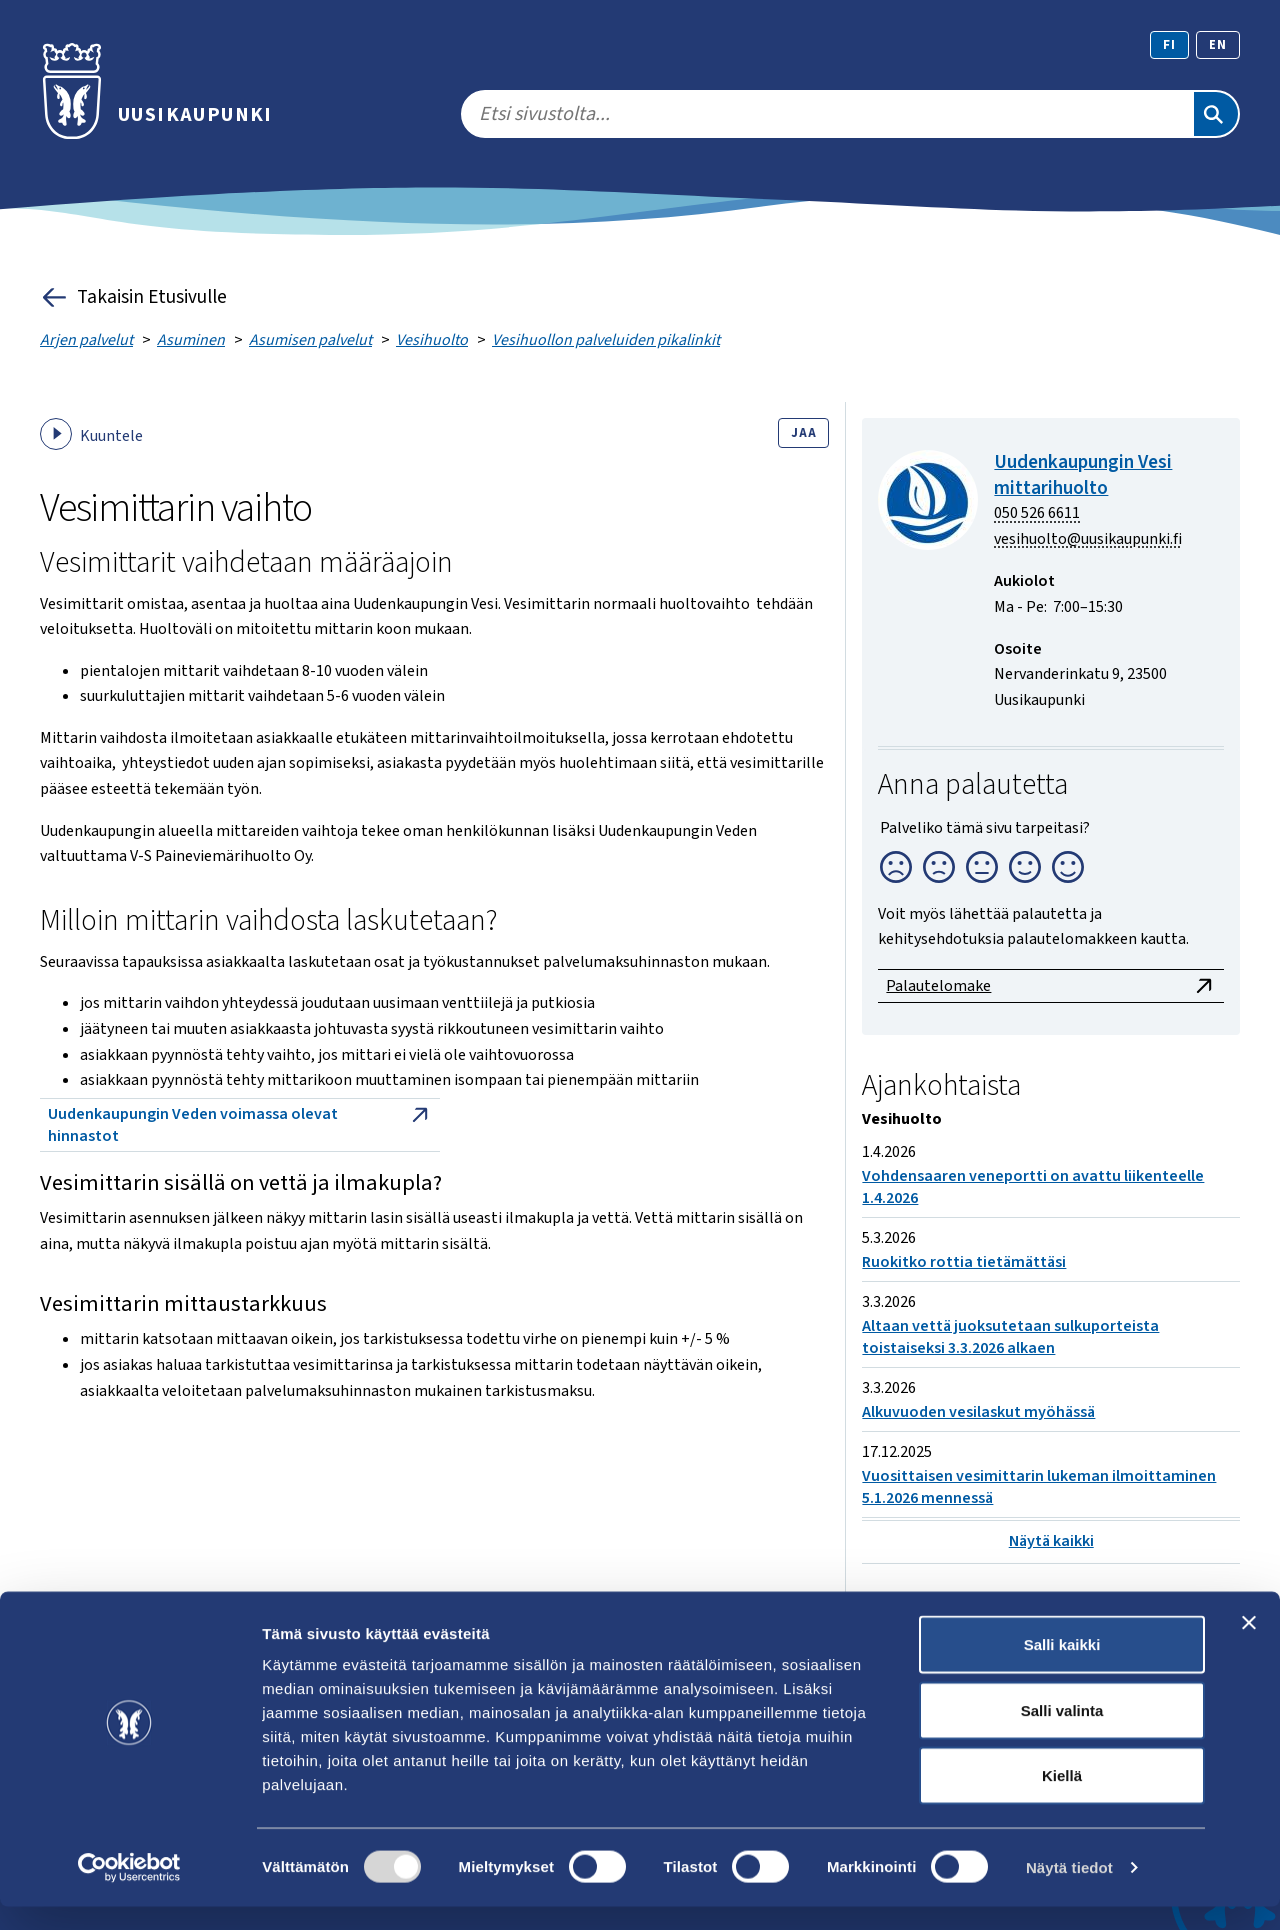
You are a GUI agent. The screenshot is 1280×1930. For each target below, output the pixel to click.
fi (1169, 45)
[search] (826, 114)
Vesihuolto (432, 340)
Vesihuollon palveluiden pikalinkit (606, 340)
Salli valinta (1062, 1733)
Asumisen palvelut (310, 340)
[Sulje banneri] (1249, 1646)
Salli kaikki (1062, 1667)
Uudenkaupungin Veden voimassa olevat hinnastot (240, 1125)
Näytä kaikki (1051, 1541)
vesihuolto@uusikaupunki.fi (1088, 539)
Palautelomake (1051, 986)
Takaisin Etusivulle (133, 297)
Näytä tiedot (1069, 1890)
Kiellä (1062, 1798)
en (1218, 45)
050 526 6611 (1037, 513)
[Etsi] (1216, 114)
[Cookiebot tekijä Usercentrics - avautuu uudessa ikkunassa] (129, 1891)
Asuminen (191, 340)
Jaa (803, 433)
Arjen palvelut (86, 340)
